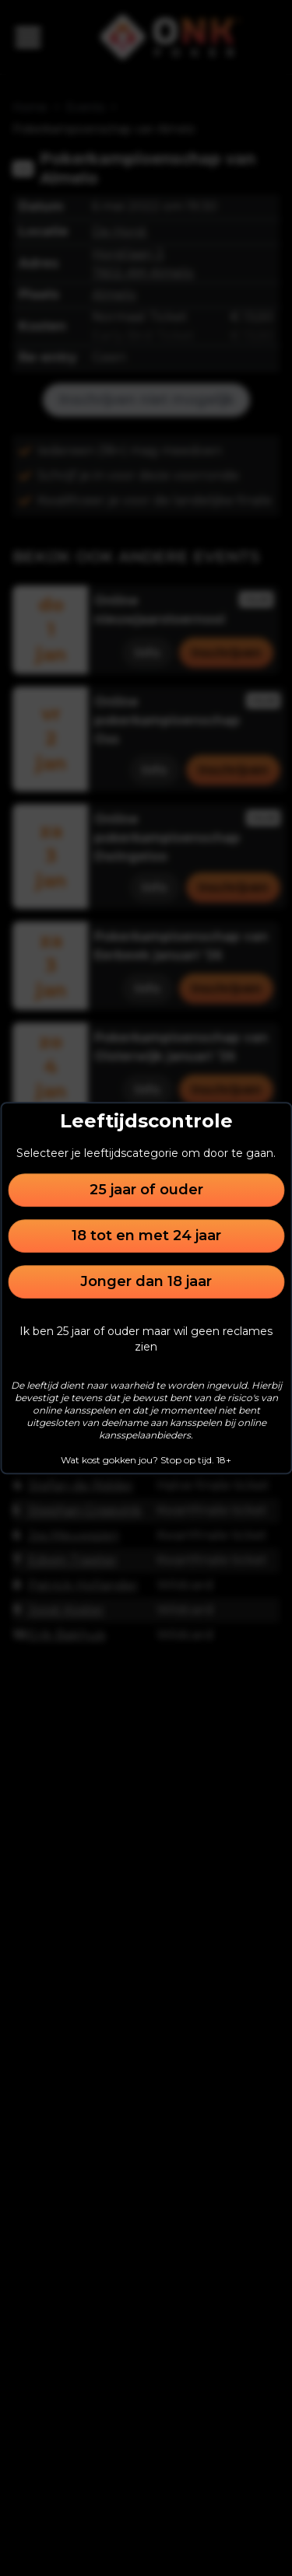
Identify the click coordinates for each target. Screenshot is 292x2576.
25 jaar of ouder (146, 1189)
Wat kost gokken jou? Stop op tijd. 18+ (146, 1460)
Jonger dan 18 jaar (146, 1281)
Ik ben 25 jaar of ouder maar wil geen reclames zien (146, 1339)
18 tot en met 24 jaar (146, 1235)
